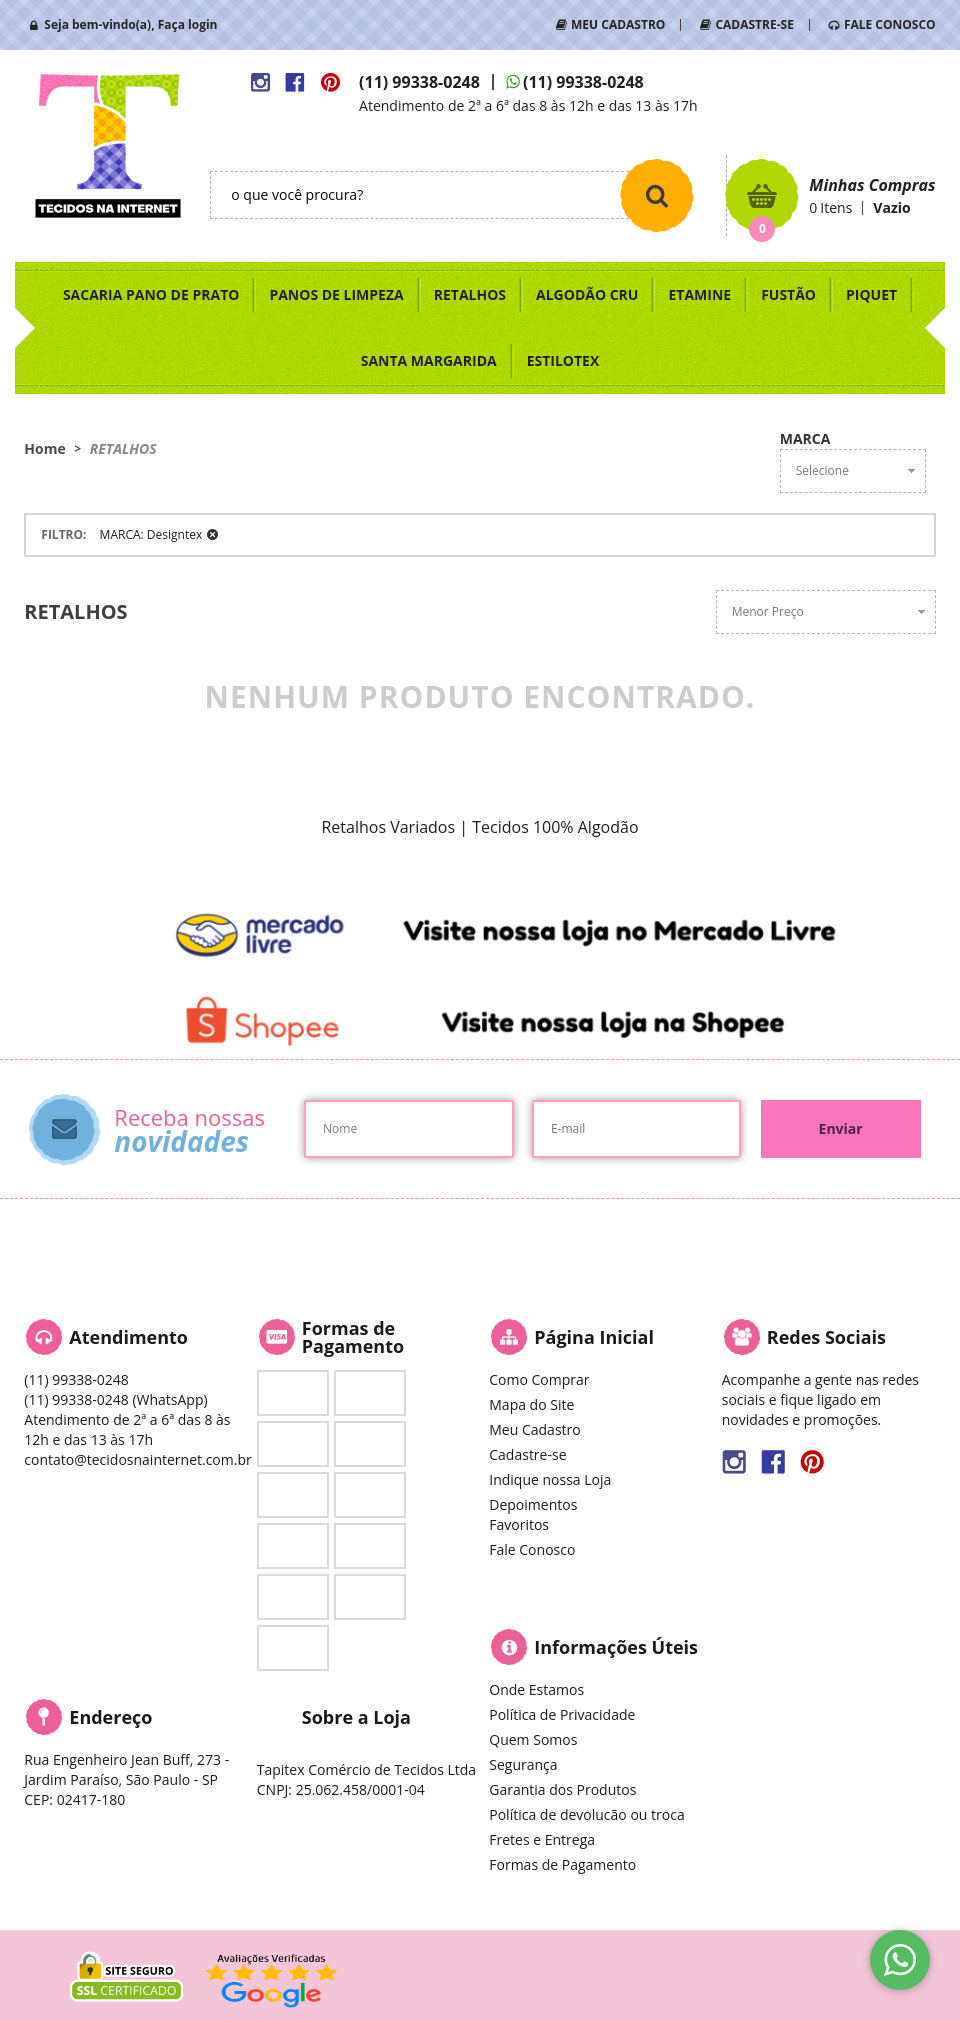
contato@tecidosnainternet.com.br (137, 1459)
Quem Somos (533, 1739)
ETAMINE (699, 294)
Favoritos (519, 1524)
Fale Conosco (532, 1549)
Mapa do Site (531, 1404)
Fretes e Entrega (542, 1839)
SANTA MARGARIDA (429, 360)
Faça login (188, 24)
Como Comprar (539, 1379)
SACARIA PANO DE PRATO (151, 294)
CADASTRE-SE (754, 24)
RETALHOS (470, 294)
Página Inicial (594, 1337)
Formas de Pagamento (562, 1864)
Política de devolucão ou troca (586, 1814)
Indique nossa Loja (550, 1479)
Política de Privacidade (562, 1714)
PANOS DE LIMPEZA (336, 294)
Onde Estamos (536, 1689)
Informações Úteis (616, 1647)
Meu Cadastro (534, 1429)
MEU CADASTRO (618, 24)
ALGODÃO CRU (587, 294)
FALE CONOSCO (890, 24)
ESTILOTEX (563, 360)
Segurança (523, 1764)
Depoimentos (533, 1504)
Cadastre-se (527, 1454)
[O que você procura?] (657, 195)
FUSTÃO (788, 294)
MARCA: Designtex (151, 534)
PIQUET (871, 294)
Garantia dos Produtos (562, 1789)
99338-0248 (419, 82)
